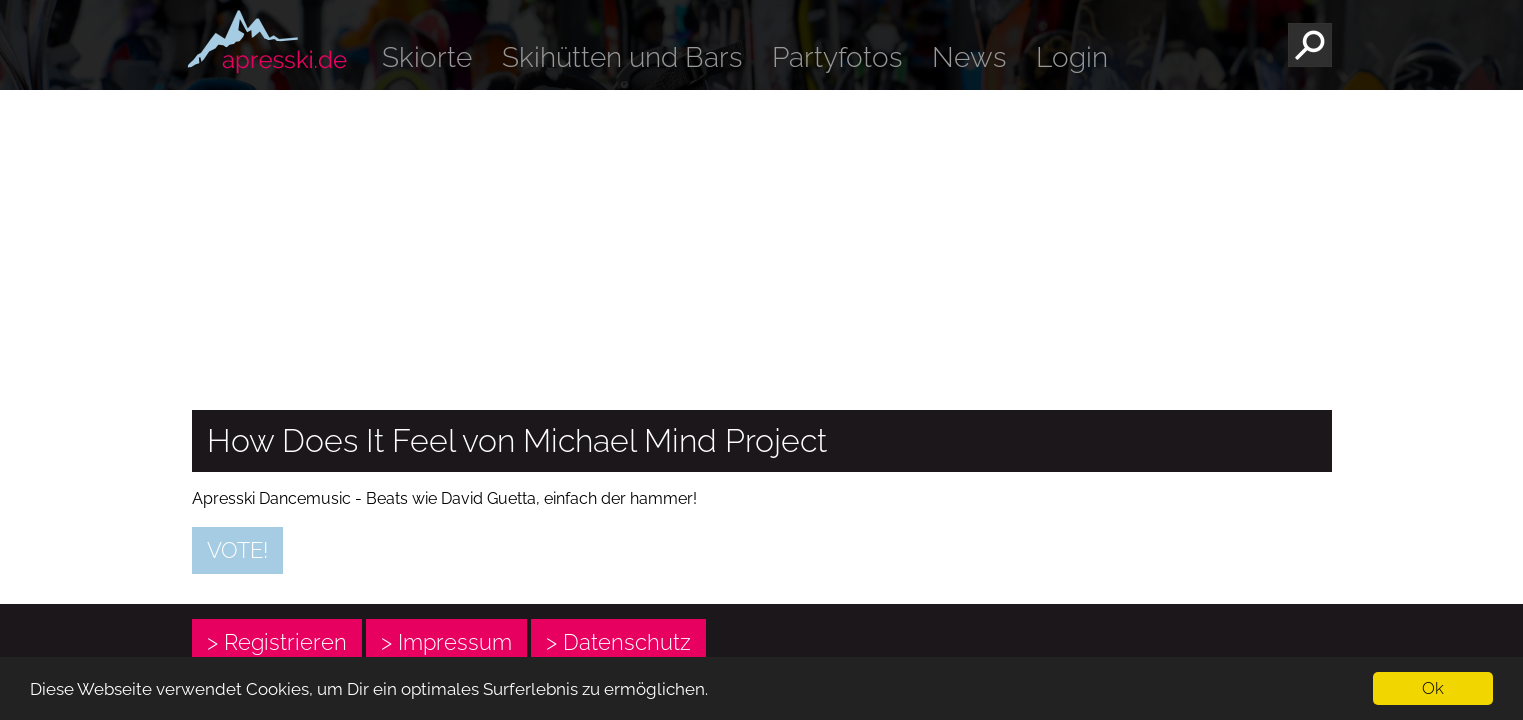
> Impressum (446, 642)
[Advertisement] (762, 240)
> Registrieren (277, 642)
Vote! (237, 550)
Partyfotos (837, 57)
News (969, 57)
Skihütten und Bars (622, 57)
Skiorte (427, 57)
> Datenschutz (618, 642)
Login (1072, 57)
